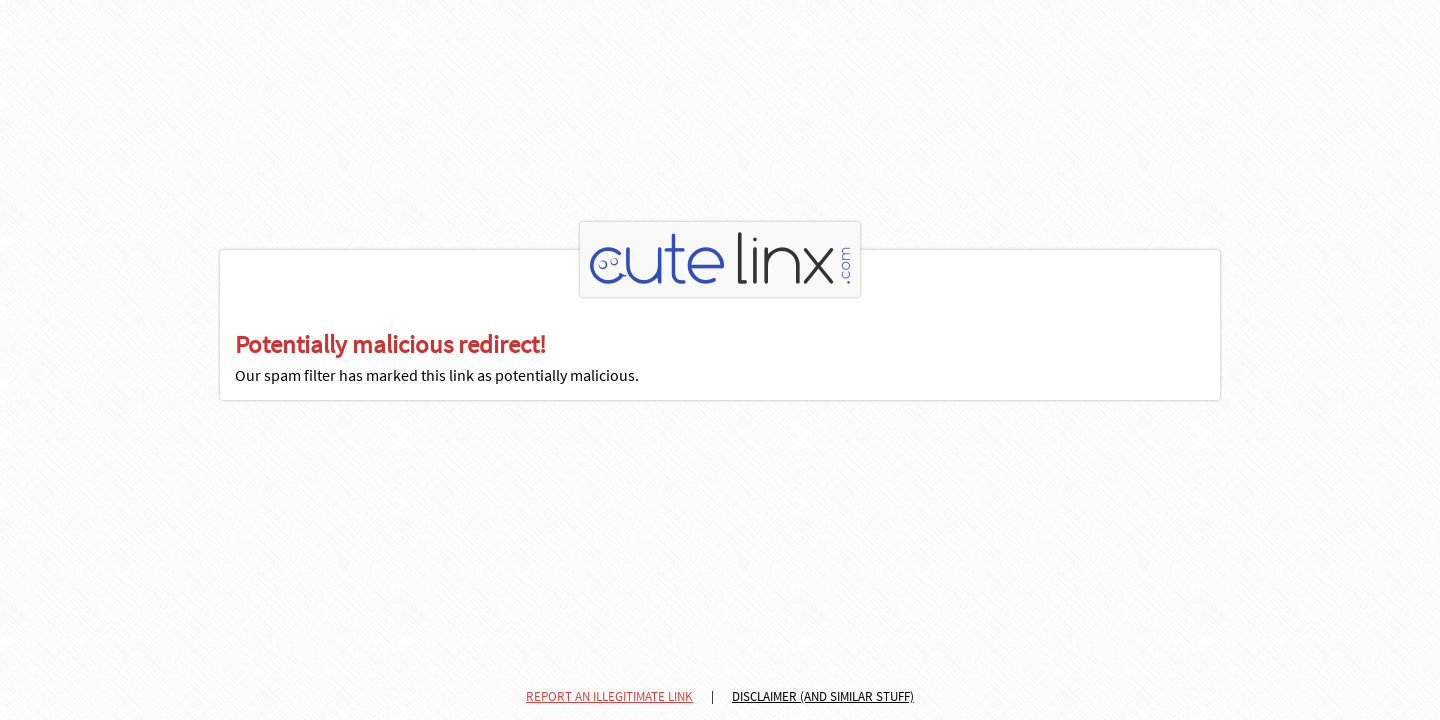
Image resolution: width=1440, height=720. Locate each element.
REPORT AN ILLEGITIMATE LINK (609, 696)
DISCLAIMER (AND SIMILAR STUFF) (823, 696)
